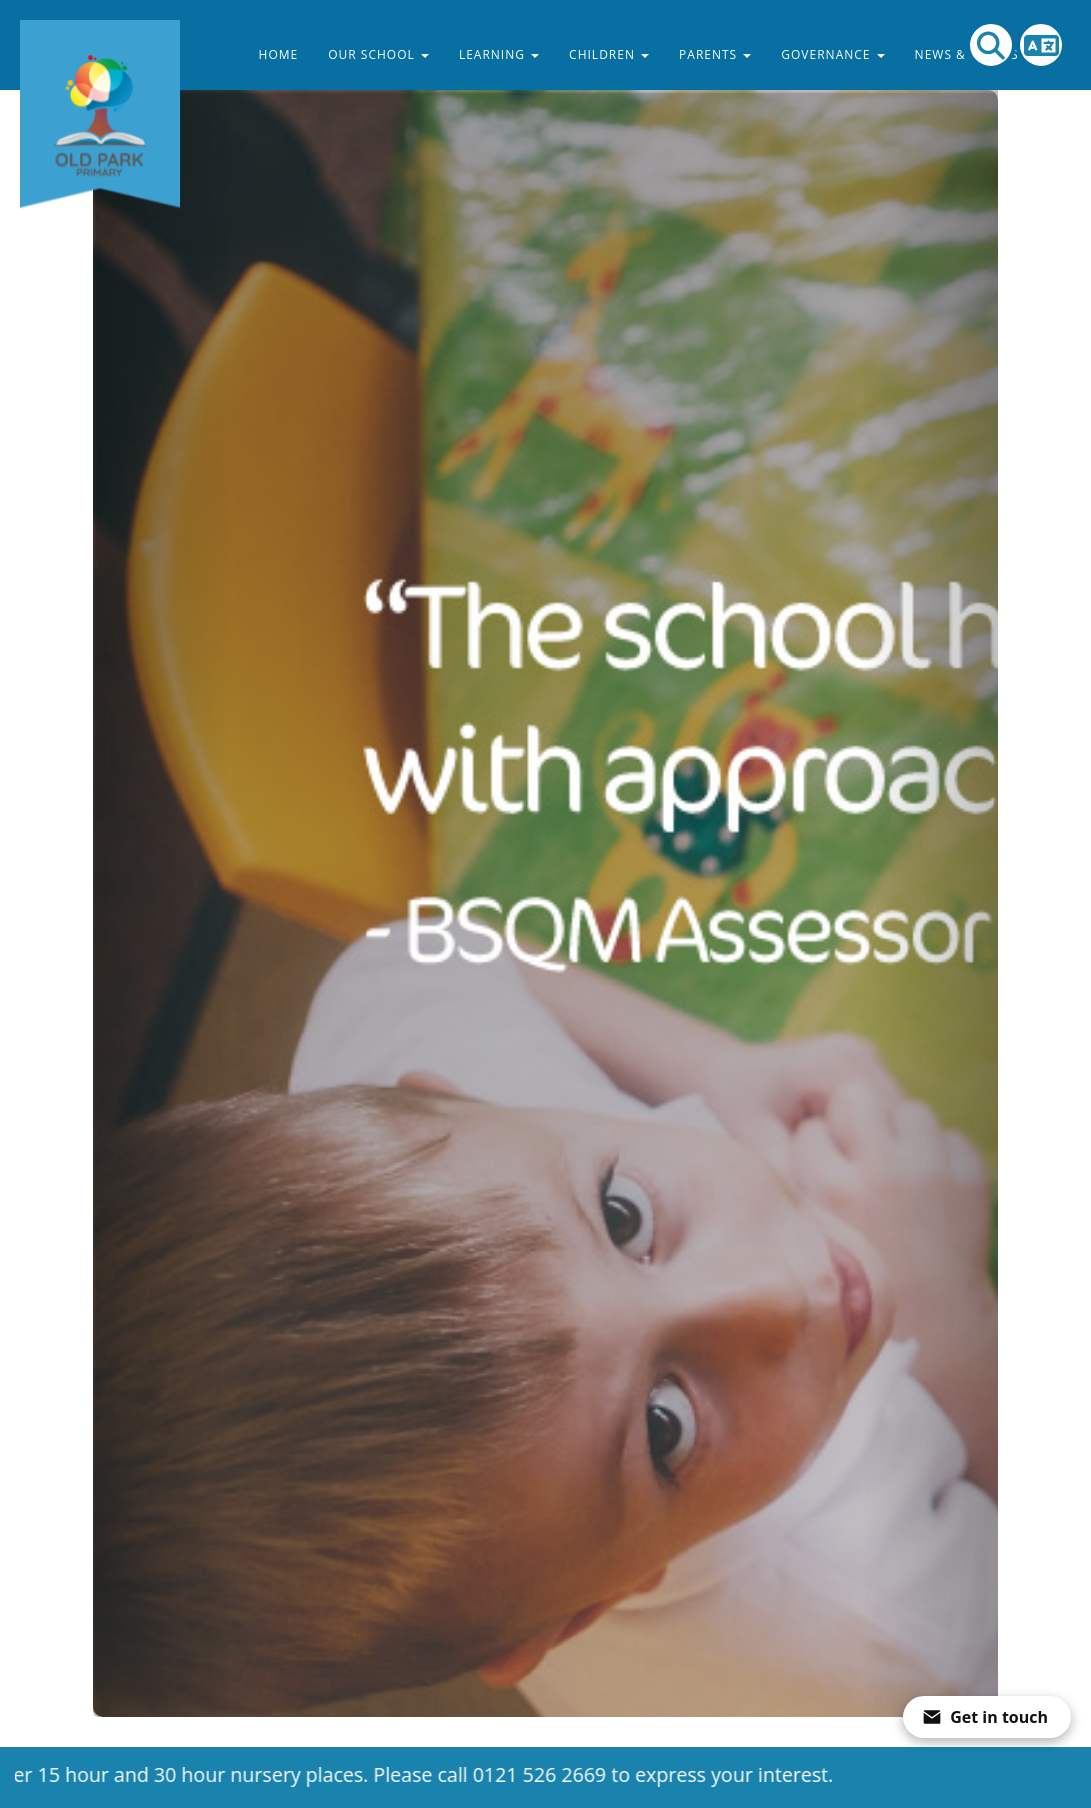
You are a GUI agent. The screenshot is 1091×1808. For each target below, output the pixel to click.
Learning (499, 54)
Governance (832, 54)
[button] (161, 858)
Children (609, 54)
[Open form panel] (987, 1717)
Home (279, 54)
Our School (378, 54)
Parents (715, 54)
